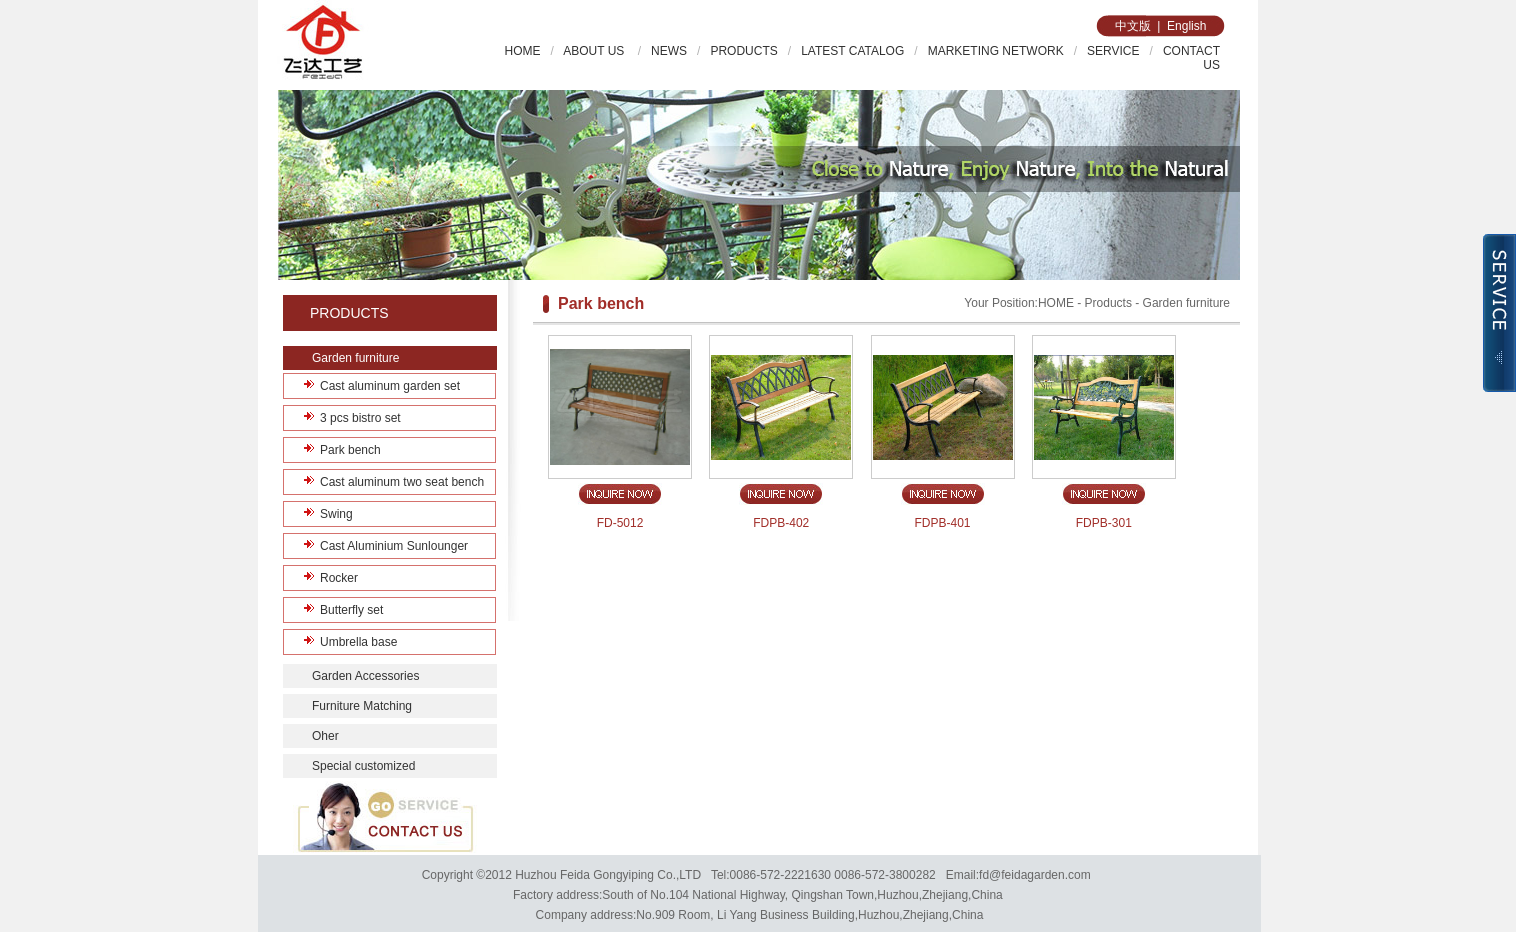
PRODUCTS (743, 51)
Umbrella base (358, 642)
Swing (336, 514)
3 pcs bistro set (360, 418)
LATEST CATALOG (852, 51)
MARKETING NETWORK (996, 51)
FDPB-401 (943, 523)
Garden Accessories (365, 676)
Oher (325, 736)
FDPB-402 (781, 523)
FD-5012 (620, 523)
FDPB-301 (1104, 523)
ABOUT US (595, 51)
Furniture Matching (362, 706)
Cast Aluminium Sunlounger (394, 546)
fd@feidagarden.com (1035, 875)
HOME (523, 51)
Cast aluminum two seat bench (402, 482)
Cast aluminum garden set (390, 386)
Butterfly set (351, 610)
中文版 (1133, 26)
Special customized (363, 766)
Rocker (339, 578)
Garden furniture (355, 358)
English (1186, 26)
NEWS (669, 51)
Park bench (350, 450)
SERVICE (1113, 51)
